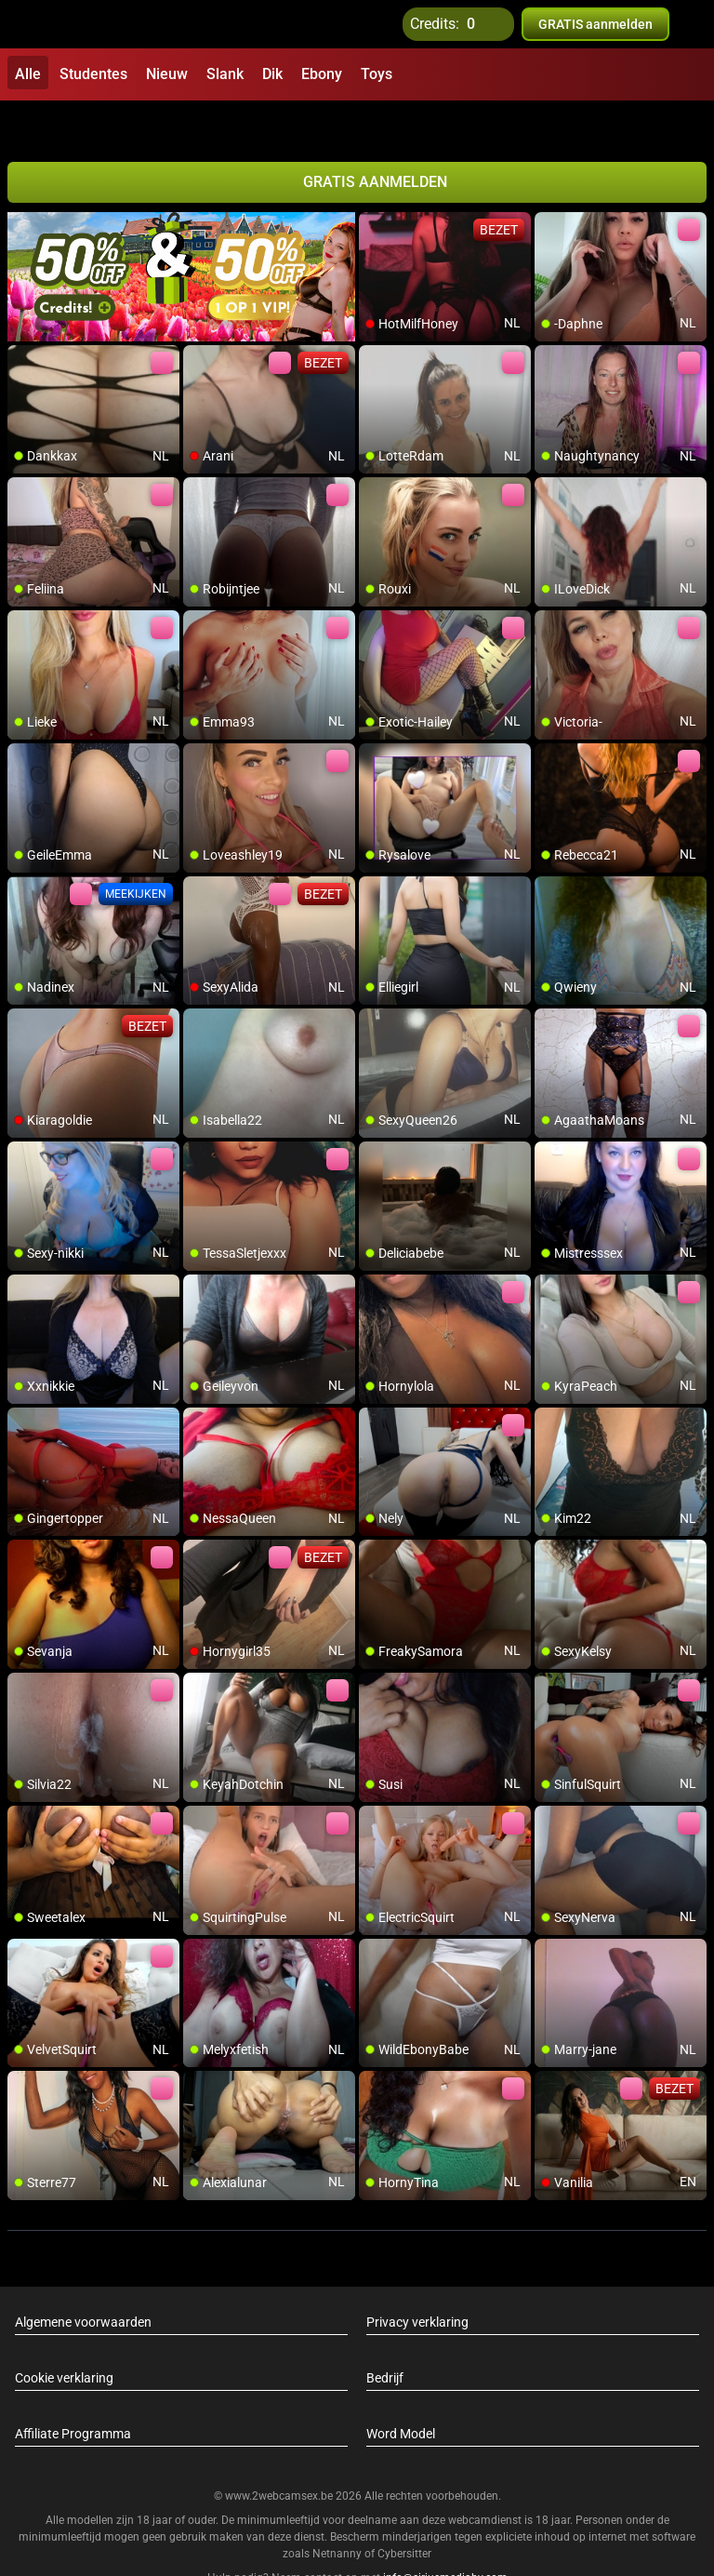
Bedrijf (384, 2336)
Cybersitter (404, 2513)
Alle (28, 74)
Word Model (400, 2392)
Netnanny (338, 2513)
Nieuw (167, 74)
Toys (376, 74)
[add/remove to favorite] (374, 186)
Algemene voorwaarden (83, 2281)
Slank (225, 74)
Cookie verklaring (64, 2336)
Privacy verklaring (417, 2281)
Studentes (93, 74)
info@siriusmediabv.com (445, 2537)
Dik (272, 74)
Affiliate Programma (73, 2392)
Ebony (321, 74)
